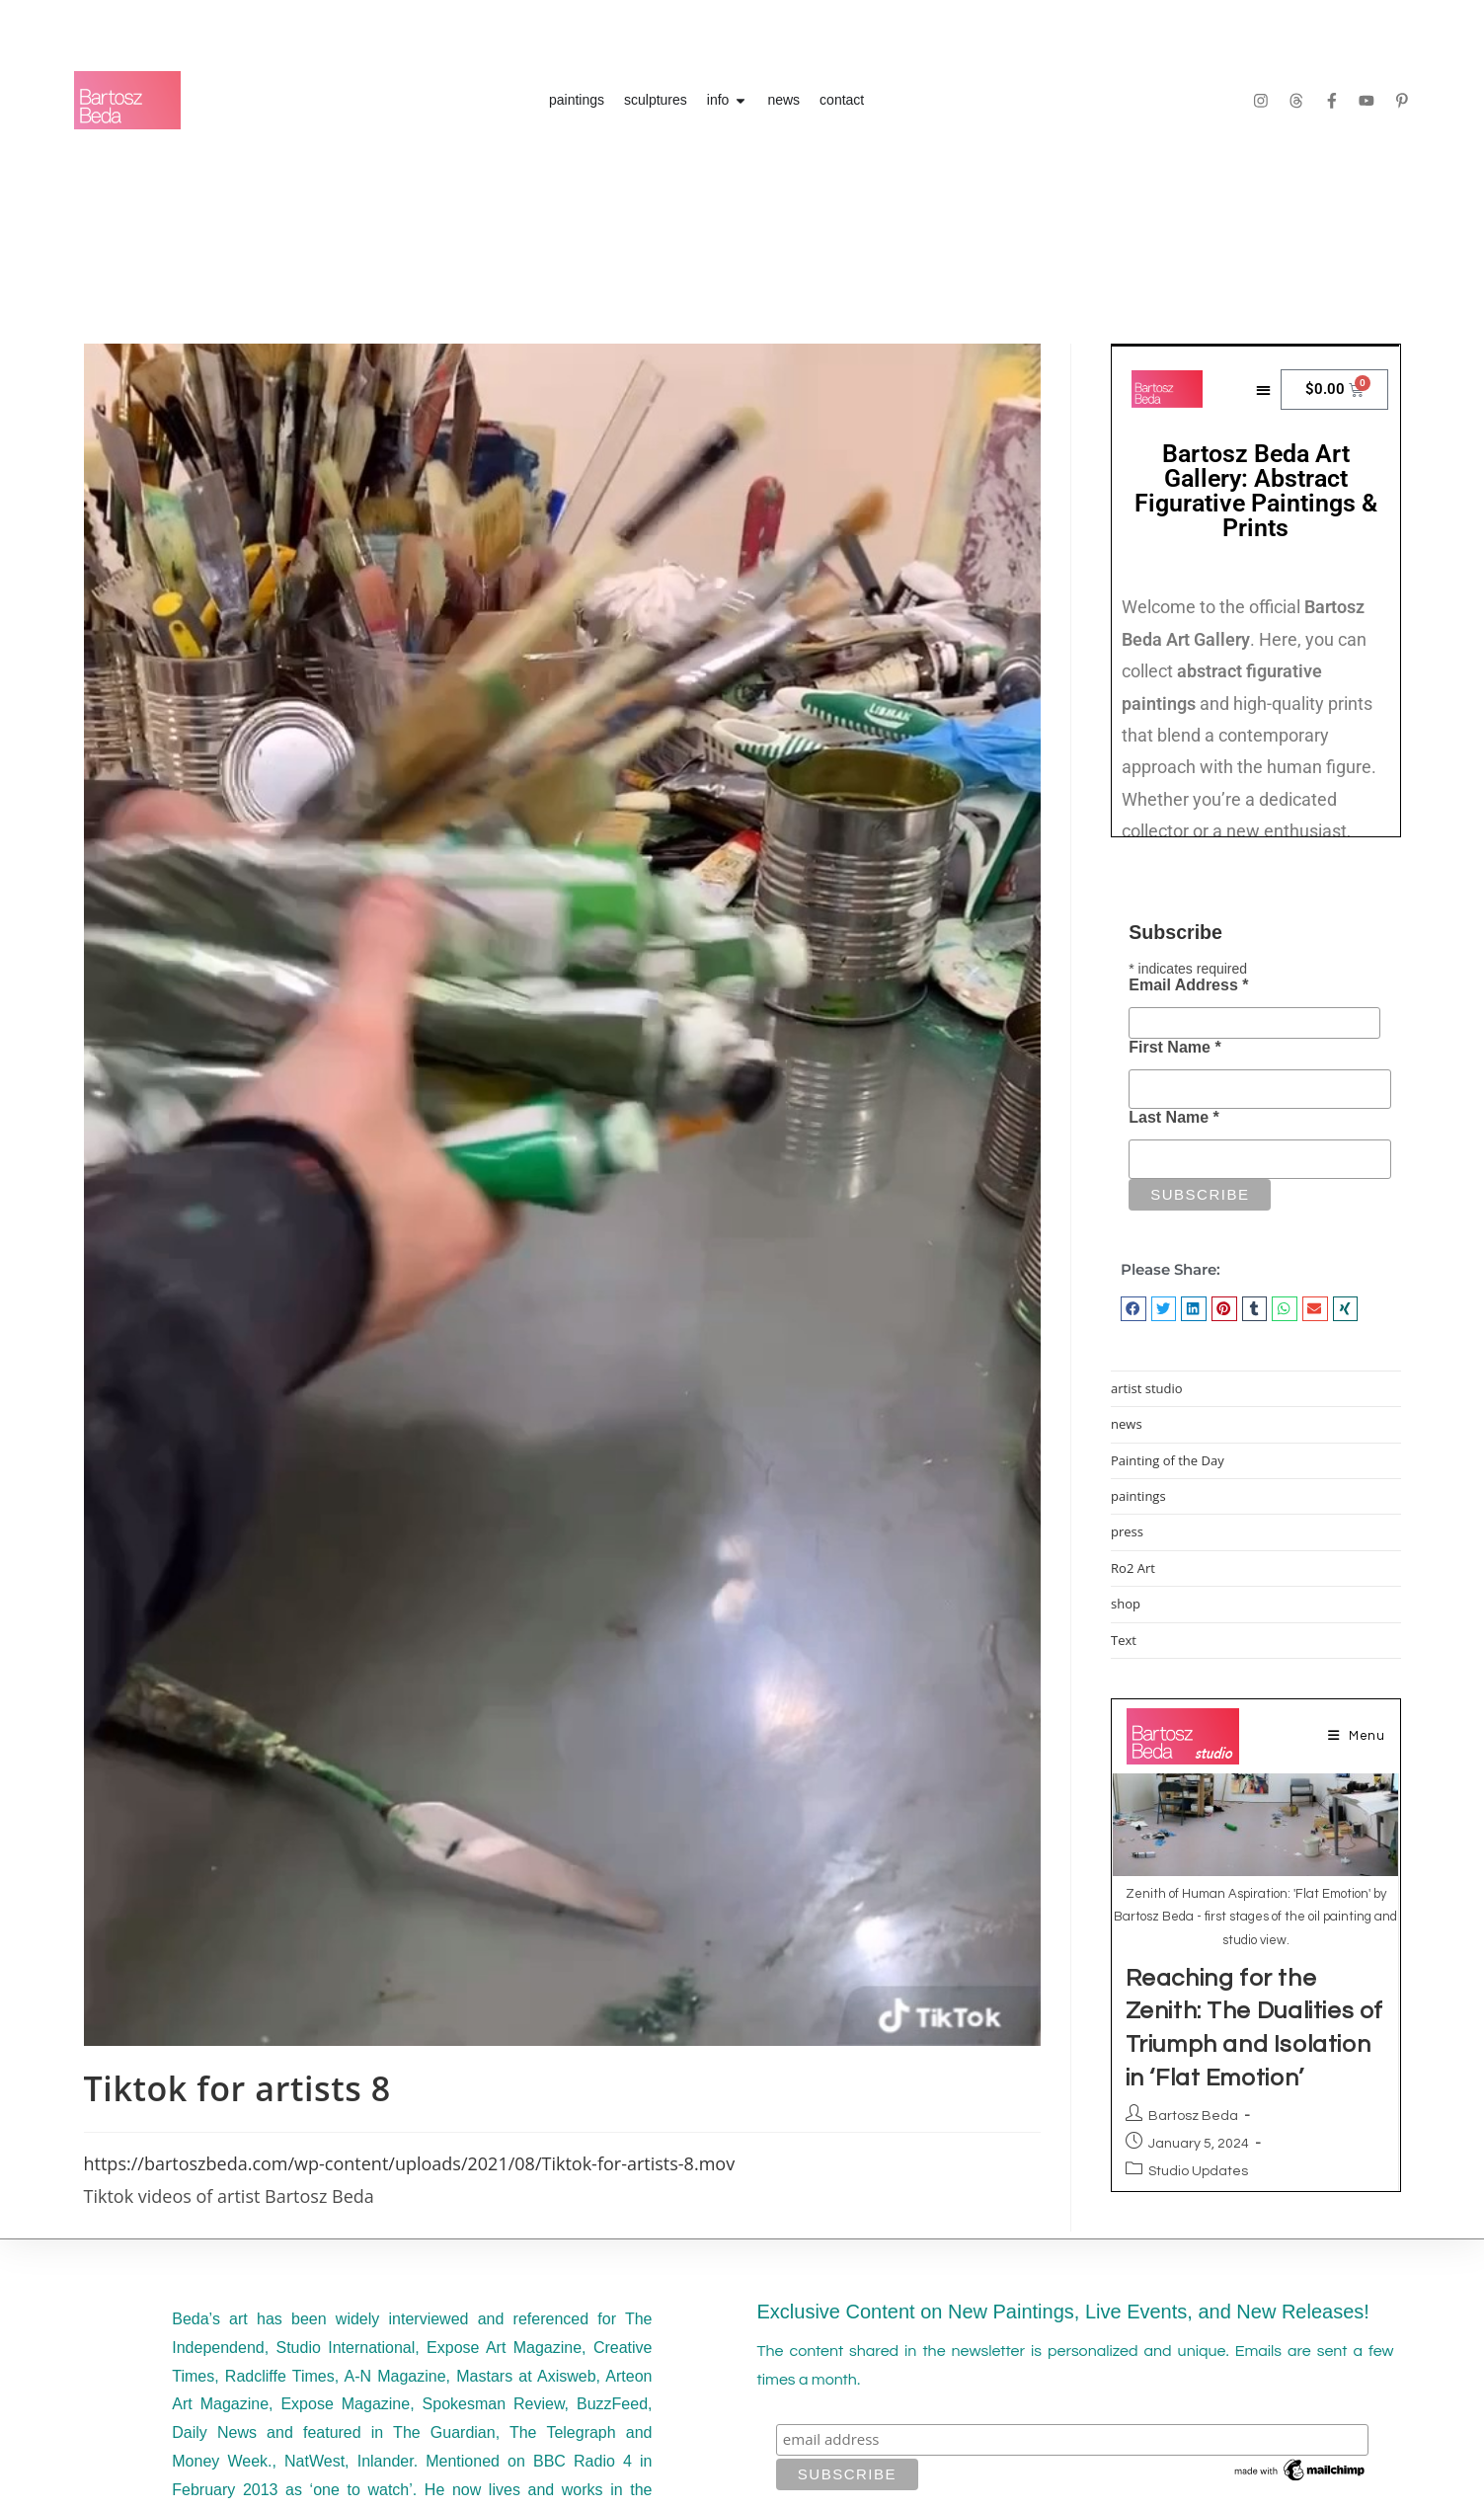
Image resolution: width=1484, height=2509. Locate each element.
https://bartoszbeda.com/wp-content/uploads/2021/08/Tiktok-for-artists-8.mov (410, 2163)
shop (1125, 1603)
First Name (1174, 1047)
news (1126, 1424)
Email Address (1188, 985)
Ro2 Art (1133, 1568)
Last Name (1174, 1117)
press (1127, 1531)
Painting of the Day (1167, 1460)
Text (1123, 1640)
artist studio (1147, 1388)
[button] (1133, 1308)
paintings (1138, 1496)
